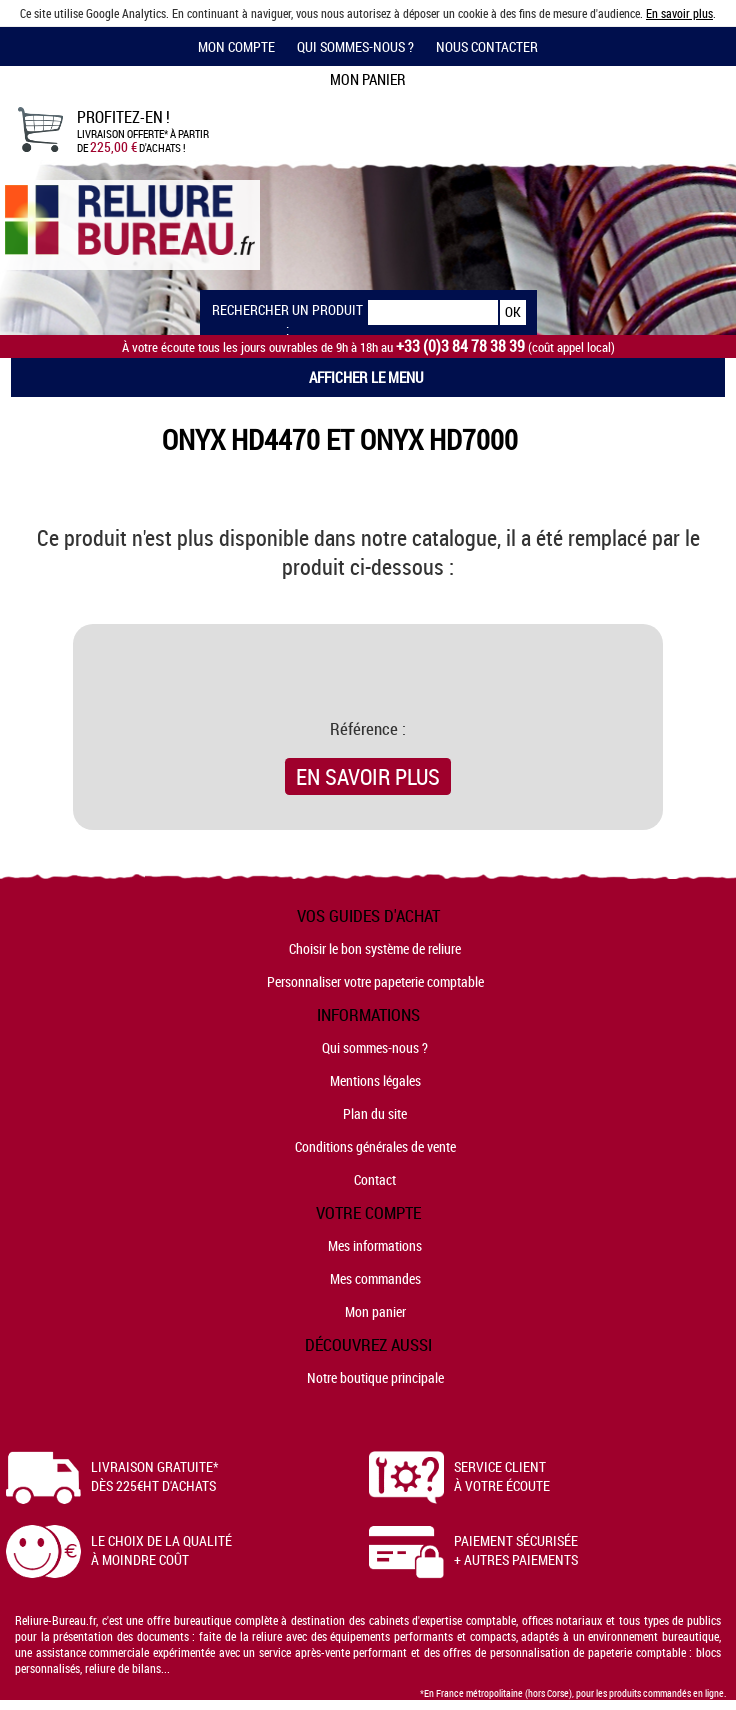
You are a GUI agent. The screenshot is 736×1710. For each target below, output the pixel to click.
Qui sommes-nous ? (355, 46)
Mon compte (236, 46)
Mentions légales (375, 1080)
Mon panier (375, 1311)
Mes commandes (375, 1278)
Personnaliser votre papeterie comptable (375, 981)
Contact (375, 1179)
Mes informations (375, 1245)
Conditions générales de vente (375, 1146)
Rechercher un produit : (287, 312)
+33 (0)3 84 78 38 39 (460, 346)
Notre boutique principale (375, 1377)
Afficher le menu (366, 377)
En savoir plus (679, 13)
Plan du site (375, 1113)
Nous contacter (487, 46)
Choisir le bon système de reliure (375, 948)
